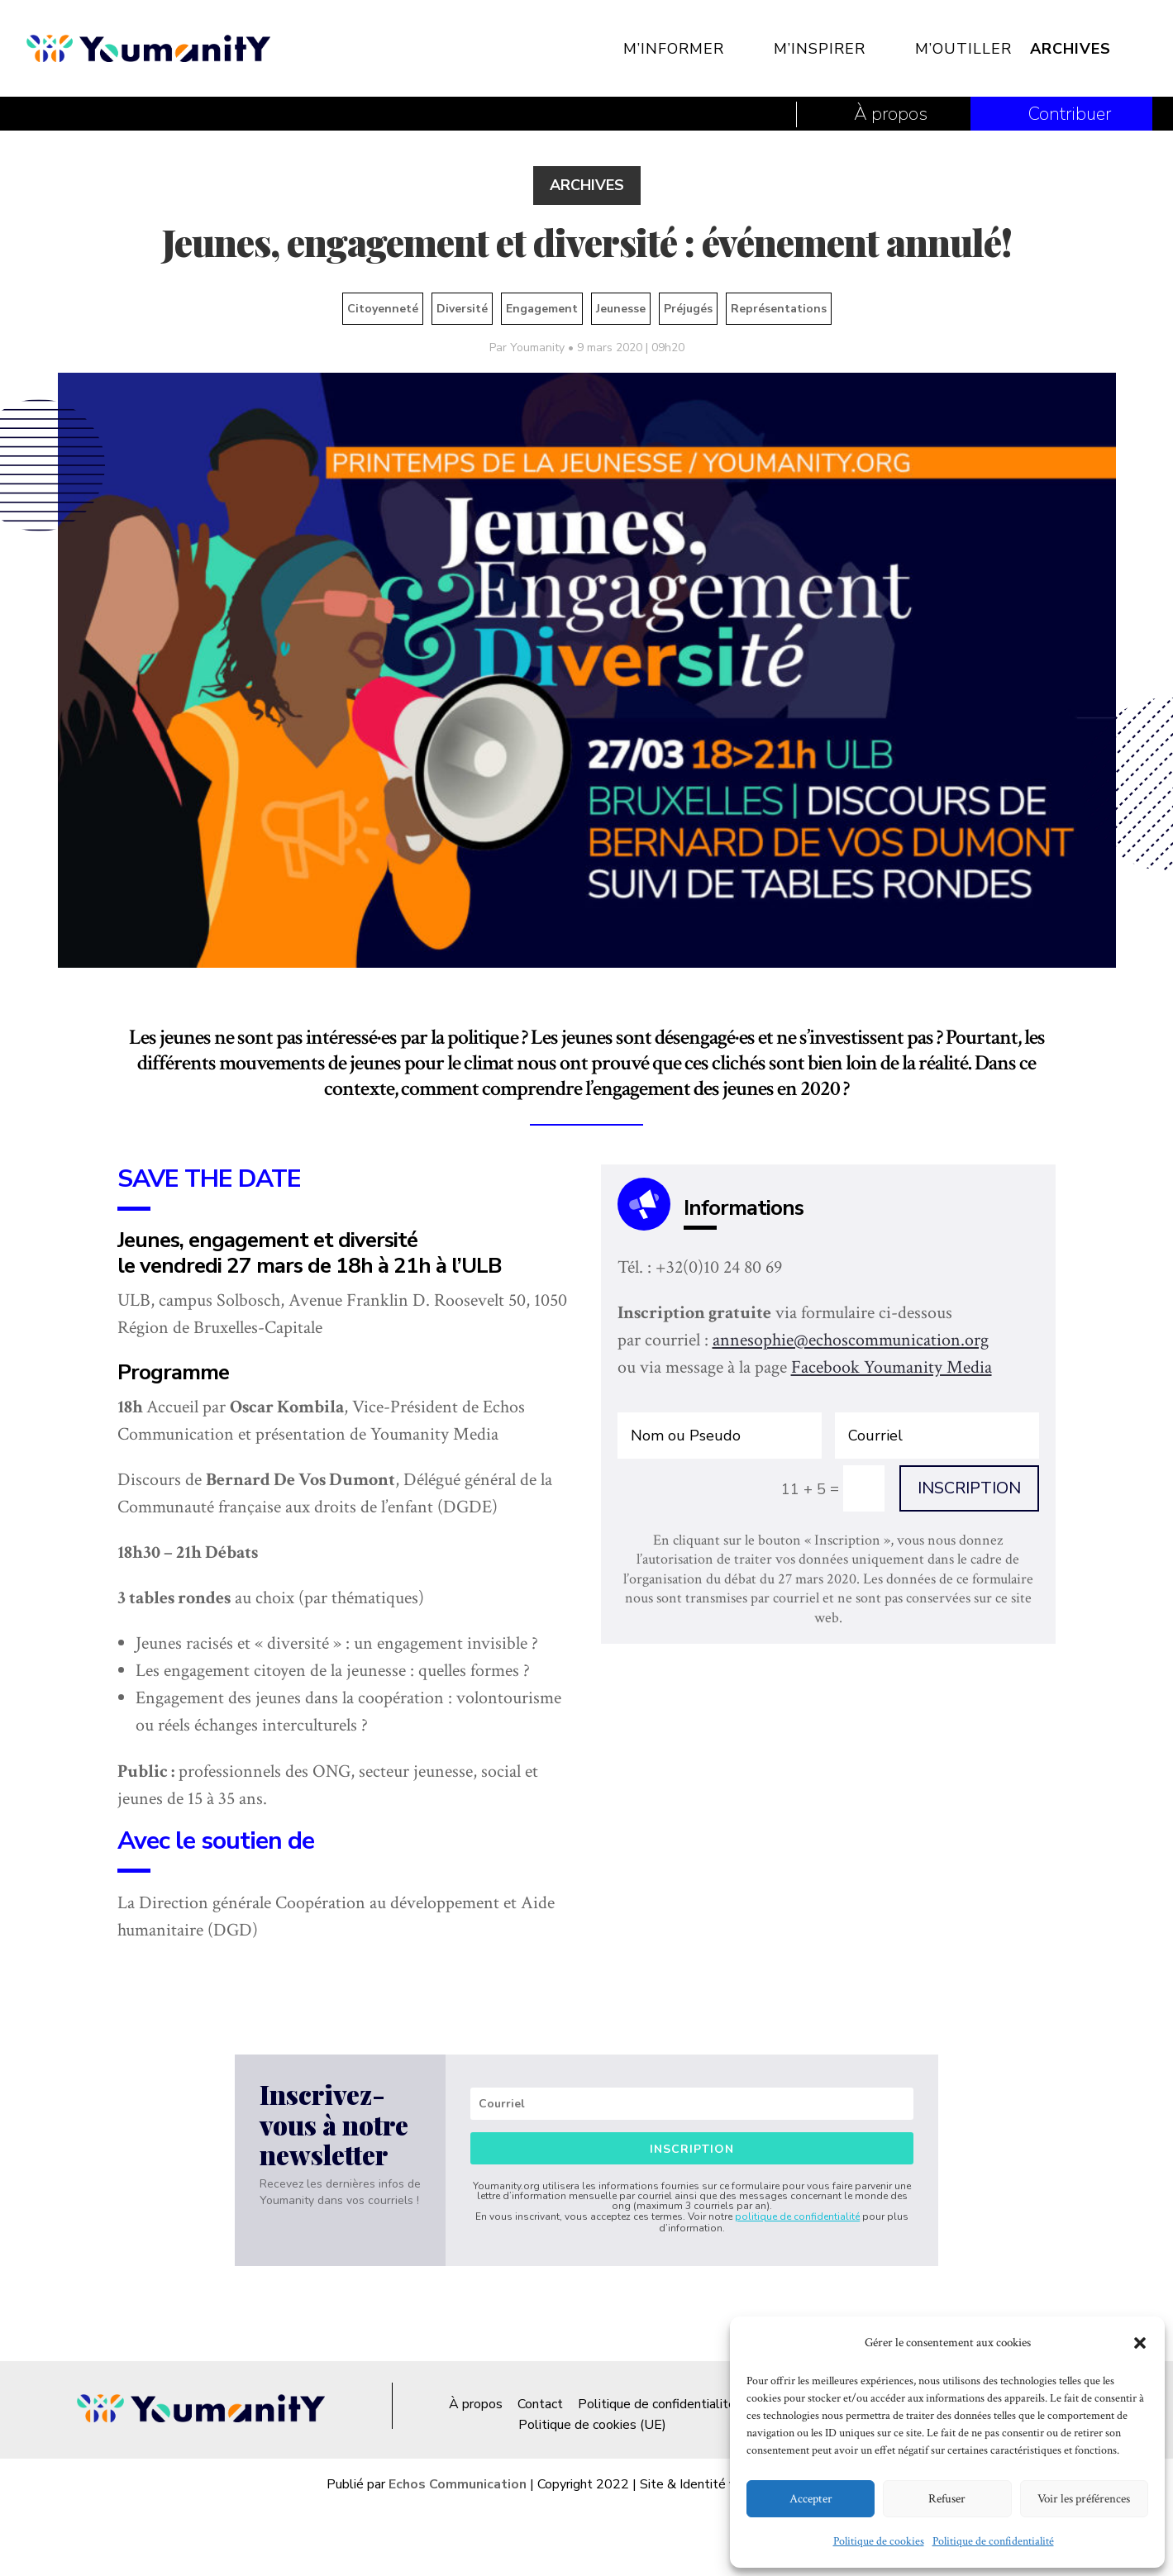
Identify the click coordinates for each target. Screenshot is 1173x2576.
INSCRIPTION (969, 1488)
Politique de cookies (878, 2541)
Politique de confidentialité (993, 2541)
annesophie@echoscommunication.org (851, 1340)
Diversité (462, 309)
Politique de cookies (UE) (592, 2425)
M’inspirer (819, 49)
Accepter (810, 2499)
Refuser (947, 2499)
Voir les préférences (1083, 2499)
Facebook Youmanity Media (891, 1367)
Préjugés (688, 309)
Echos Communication (458, 2484)
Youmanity (537, 347)
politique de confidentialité (797, 2216)
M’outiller (963, 49)
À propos (890, 114)
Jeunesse (621, 309)
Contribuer (1069, 114)
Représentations (779, 309)
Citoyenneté (382, 309)
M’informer (673, 49)
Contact (540, 2404)
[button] (1140, 2343)
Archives (1070, 49)
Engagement (542, 309)
